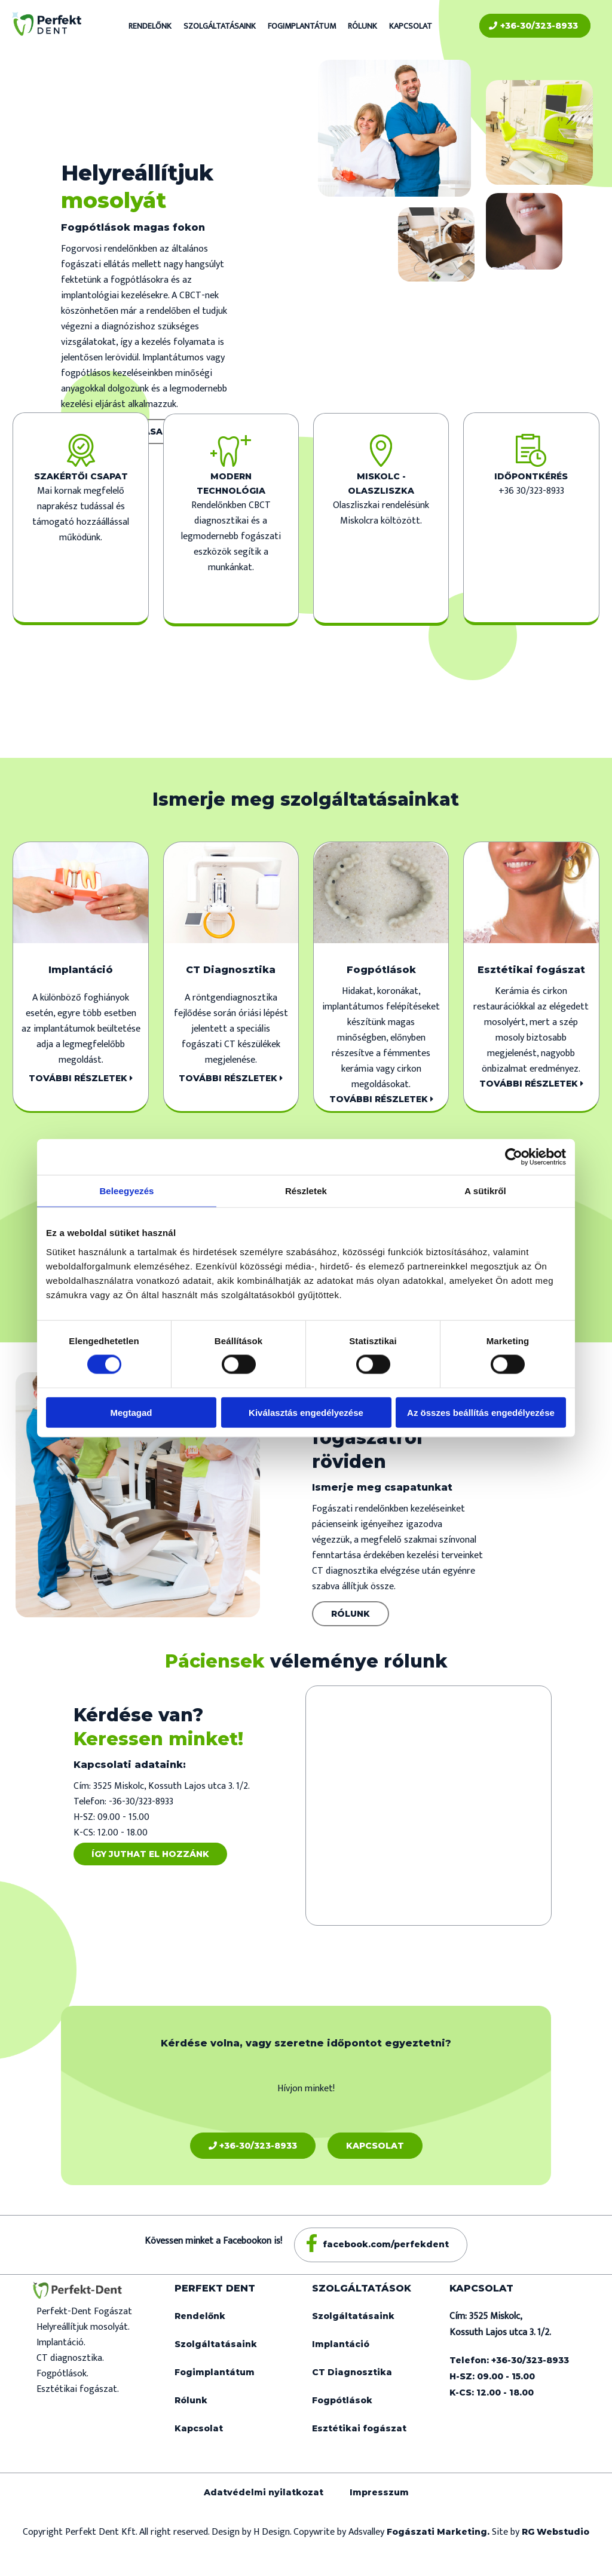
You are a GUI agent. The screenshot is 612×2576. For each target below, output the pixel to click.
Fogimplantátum (302, 26)
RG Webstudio (555, 2531)
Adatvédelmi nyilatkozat (263, 2492)
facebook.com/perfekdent (386, 2244)
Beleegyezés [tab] (126, 1191)
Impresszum (379, 2492)
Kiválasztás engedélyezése (306, 1412)
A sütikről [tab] (485, 1191)
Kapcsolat (410, 26)
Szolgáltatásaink (219, 26)
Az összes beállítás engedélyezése (481, 1412)
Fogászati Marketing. (439, 2531)
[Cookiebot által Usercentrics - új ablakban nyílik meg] (513, 1157)
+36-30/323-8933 (533, 25)
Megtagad (131, 1412)
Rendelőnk (150, 26)
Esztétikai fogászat (359, 2428)
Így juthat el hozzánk (150, 1854)
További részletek (81, 1078)
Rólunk (362, 26)
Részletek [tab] (306, 1191)
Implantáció (340, 2344)
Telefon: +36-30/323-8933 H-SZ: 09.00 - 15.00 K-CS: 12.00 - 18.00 (509, 2376)
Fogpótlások (342, 2400)
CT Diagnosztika (352, 2372)
